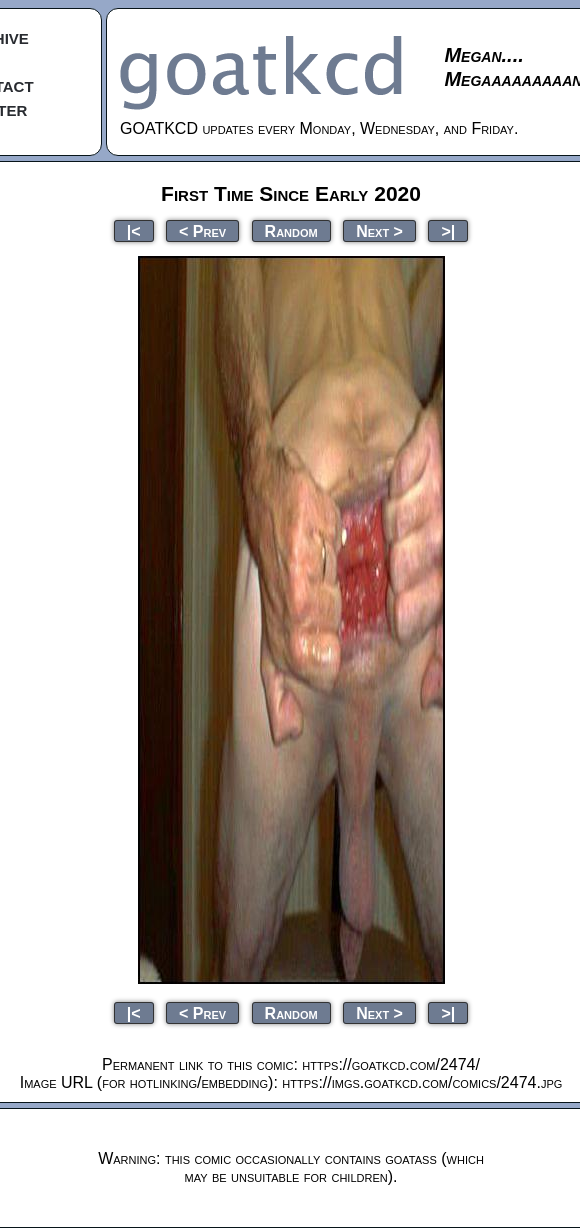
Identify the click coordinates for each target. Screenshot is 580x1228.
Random (291, 230)
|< (134, 230)
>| (448, 230)
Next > (379, 230)
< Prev (202, 230)
